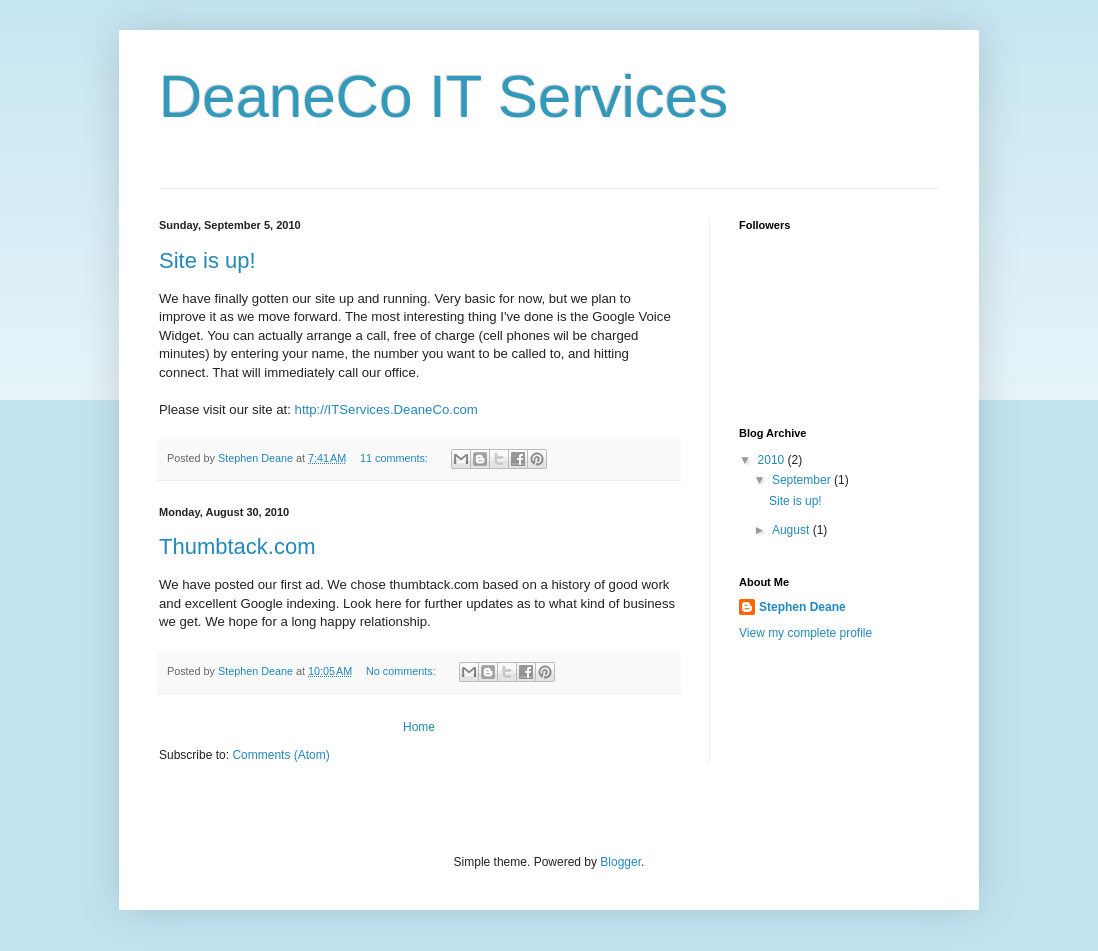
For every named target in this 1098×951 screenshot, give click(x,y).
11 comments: (395, 458)
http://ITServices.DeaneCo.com (386, 409)
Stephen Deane (802, 607)
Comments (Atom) (280, 755)
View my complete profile (805, 633)
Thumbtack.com (237, 546)
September (803, 480)
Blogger (620, 862)
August (792, 530)
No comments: (402, 671)
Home (419, 727)
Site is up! (207, 260)
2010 (773, 460)
